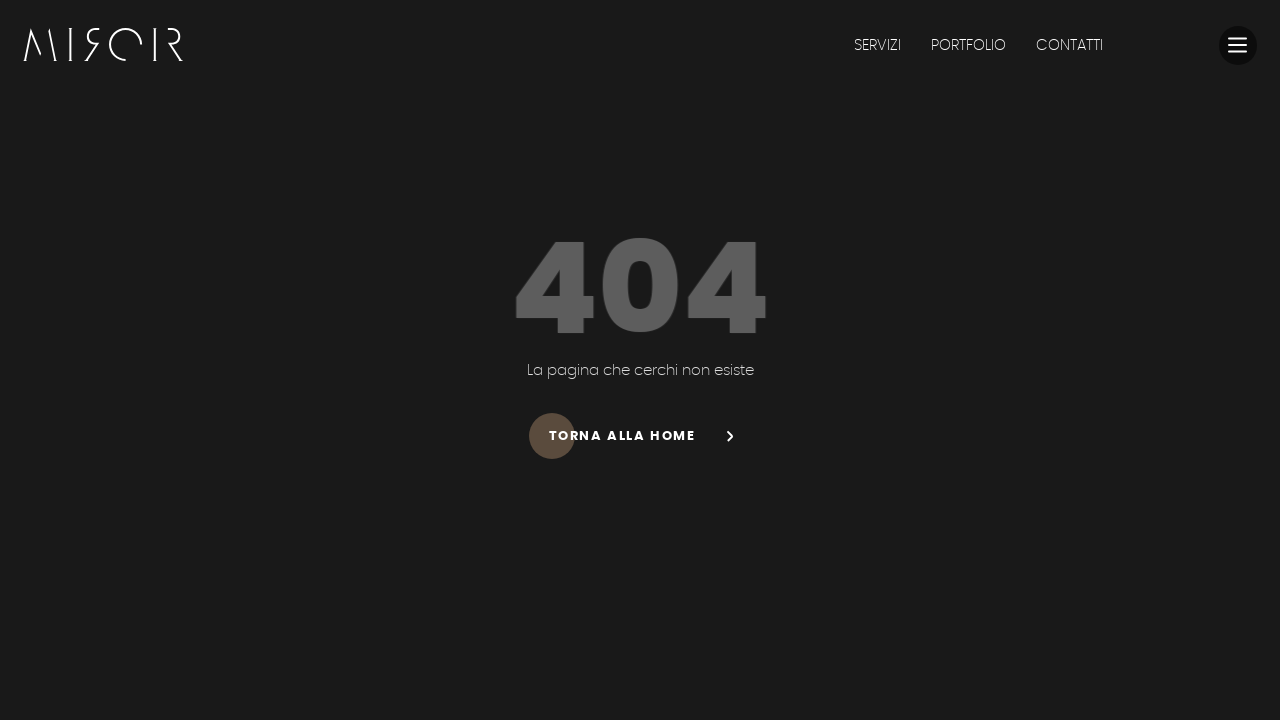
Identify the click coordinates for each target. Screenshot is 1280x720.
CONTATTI (1069, 45)
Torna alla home (650, 435)
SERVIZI (877, 45)
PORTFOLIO (968, 45)
